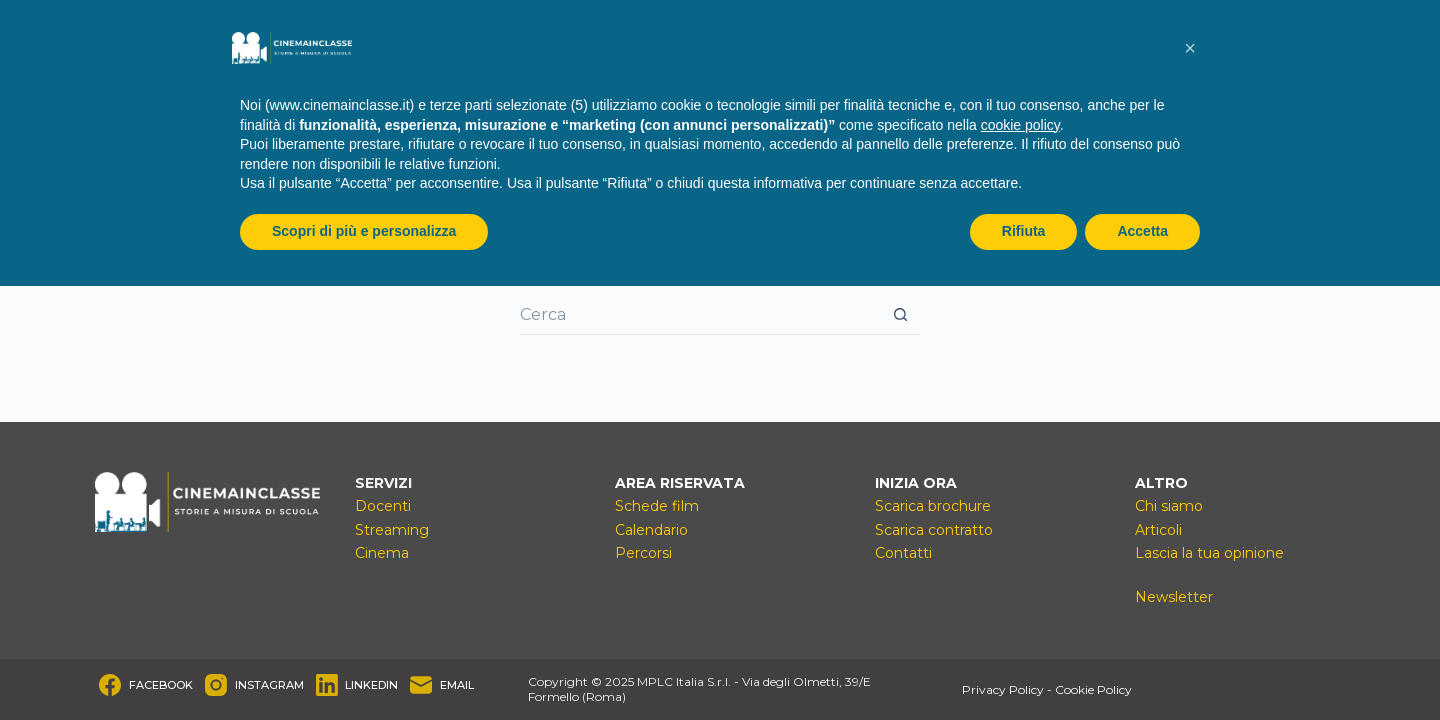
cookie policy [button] (1020, 125)
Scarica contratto (934, 530)
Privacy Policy (1003, 689)
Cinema (382, 553)
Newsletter (1174, 597)
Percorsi (643, 553)
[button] (1190, 48)
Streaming (392, 530)
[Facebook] (146, 685)
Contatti (903, 553)
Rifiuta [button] (1024, 231)
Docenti (383, 506)
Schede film (657, 506)
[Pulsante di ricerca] (900, 315)
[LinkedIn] (357, 685)
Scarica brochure (933, 506)
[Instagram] (254, 685)
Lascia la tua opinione (1209, 553)
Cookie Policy (1093, 689)
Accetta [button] (1142, 231)
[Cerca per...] (700, 315)
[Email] (442, 685)
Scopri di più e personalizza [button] (364, 231)
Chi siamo (1169, 506)
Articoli (1158, 530)
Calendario (651, 530)
